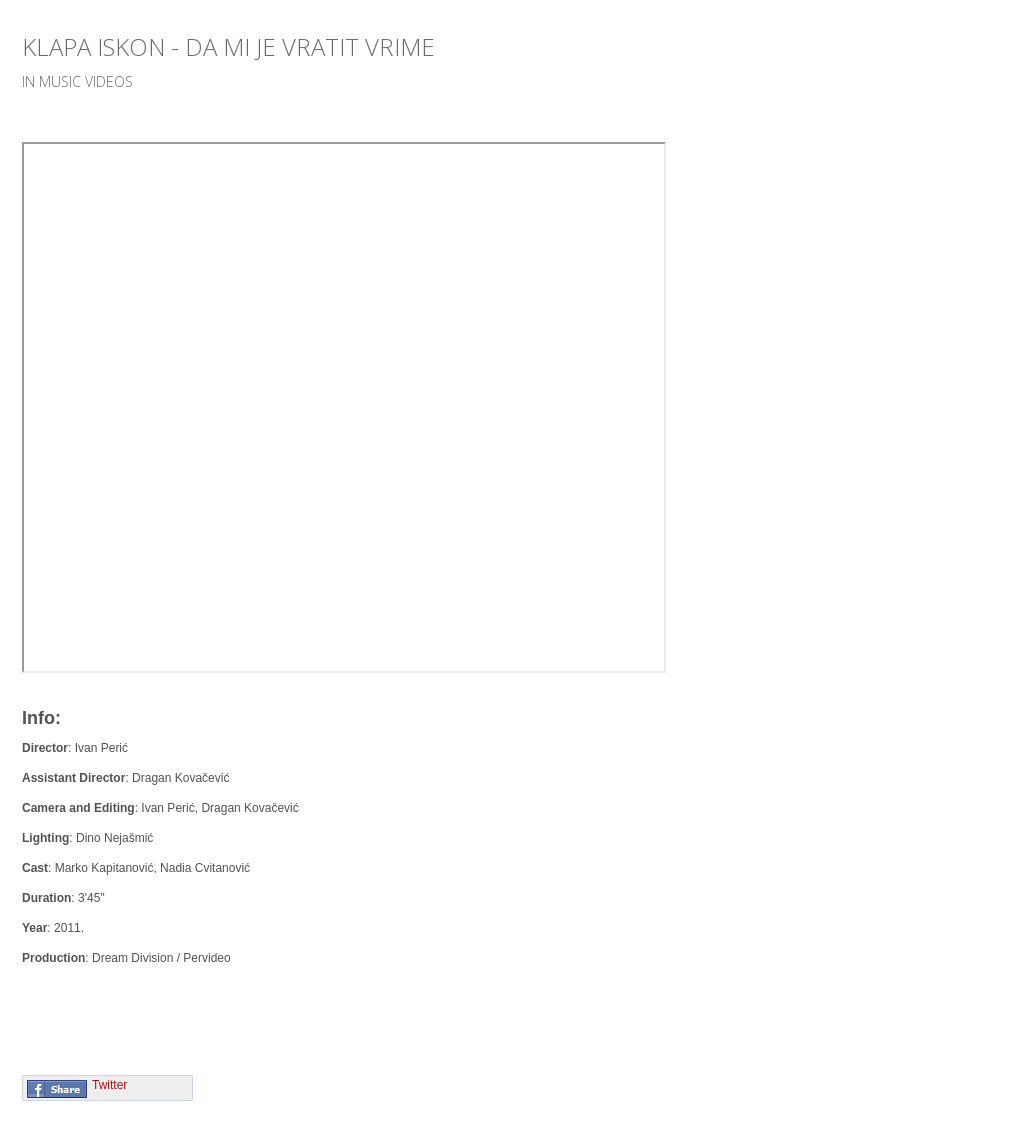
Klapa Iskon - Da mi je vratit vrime (228, 46)
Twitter (109, 1085)
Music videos (86, 81)
